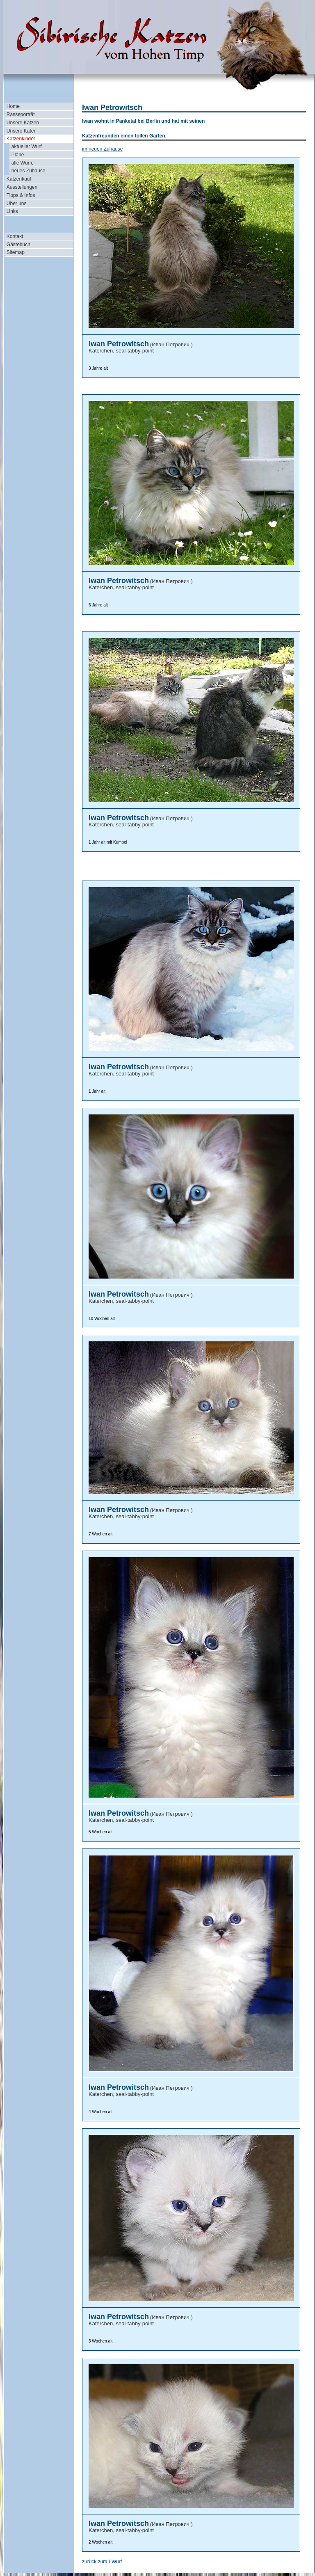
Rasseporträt (21, 114)
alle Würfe (22, 163)
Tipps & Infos (21, 195)
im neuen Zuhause (102, 149)
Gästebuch (18, 244)
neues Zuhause (28, 171)
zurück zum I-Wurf (102, 2562)
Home (13, 106)
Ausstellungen (22, 187)
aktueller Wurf (26, 146)
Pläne (17, 155)
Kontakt (15, 236)
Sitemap (16, 252)
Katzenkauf (19, 179)
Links (12, 211)
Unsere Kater (21, 131)
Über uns (17, 203)
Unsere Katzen (23, 123)
